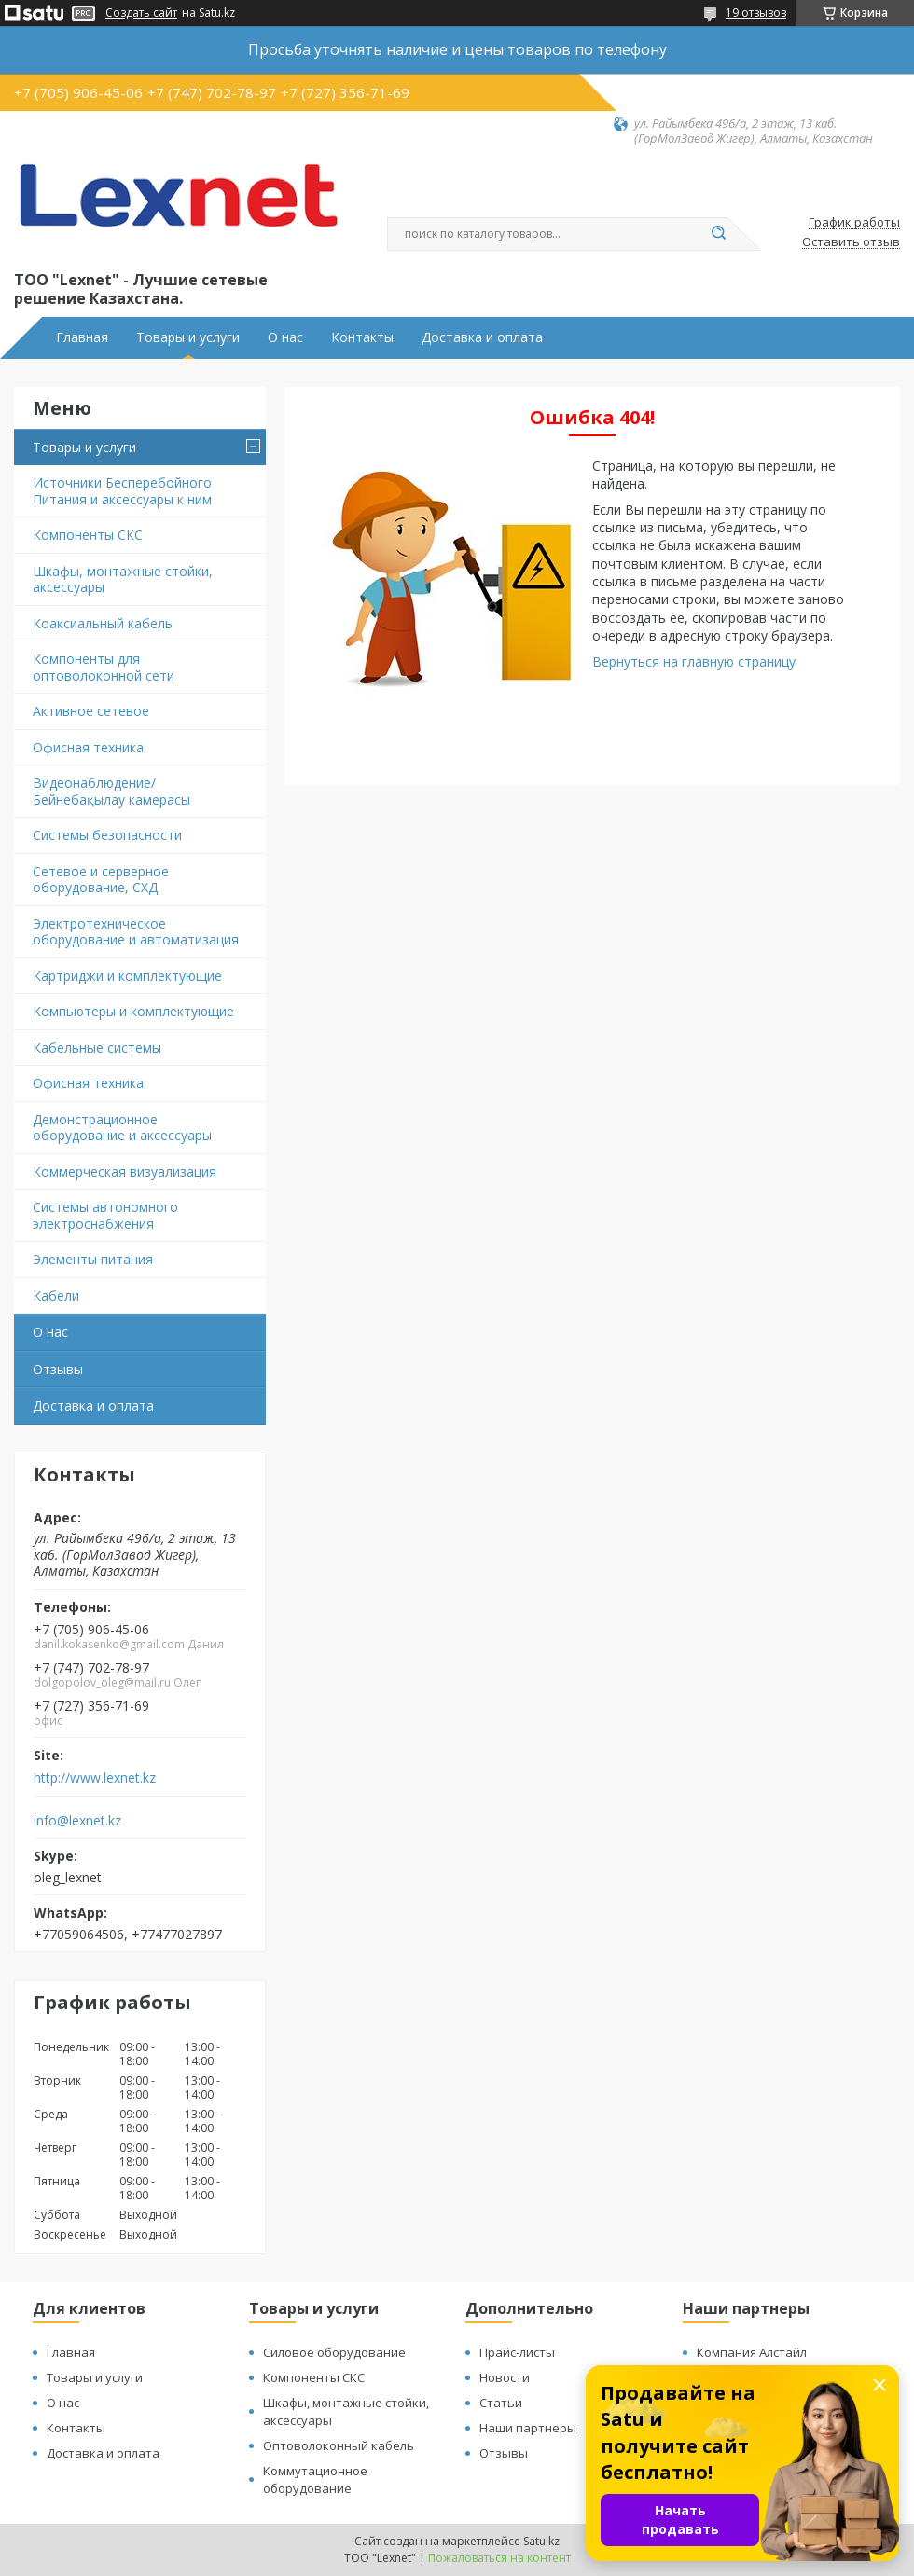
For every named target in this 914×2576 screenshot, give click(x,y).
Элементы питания (93, 1259)
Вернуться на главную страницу (694, 661)
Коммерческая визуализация (124, 1171)
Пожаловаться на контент (499, 2558)
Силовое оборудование (334, 2352)
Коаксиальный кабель (103, 623)
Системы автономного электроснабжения (105, 1215)
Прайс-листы (517, 2352)
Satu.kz (541, 2541)
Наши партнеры (527, 2427)
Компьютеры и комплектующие (133, 1011)
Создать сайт (141, 13)
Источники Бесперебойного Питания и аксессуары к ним (122, 491)
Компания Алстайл (752, 2352)
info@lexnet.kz (77, 1820)
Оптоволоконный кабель (338, 2445)
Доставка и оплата (482, 337)
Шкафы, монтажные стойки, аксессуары (123, 579)
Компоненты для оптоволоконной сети (103, 667)
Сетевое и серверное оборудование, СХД (101, 879)
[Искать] (718, 234)
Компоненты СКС (88, 535)
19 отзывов (756, 13)
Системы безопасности (107, 835)
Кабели (56, 1295)
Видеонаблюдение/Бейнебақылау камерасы (111, 791)
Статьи (500, 2402)
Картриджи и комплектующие (127, 976)
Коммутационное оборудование (315, 2479)
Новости (504, 2377)
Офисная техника (88, 747)
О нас (285, 337)
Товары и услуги (188, 337)
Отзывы (58, 1369)
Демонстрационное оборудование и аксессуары (122, 1127)
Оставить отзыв (851, 242)
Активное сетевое (91, 711)
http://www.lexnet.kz (95, 1778)
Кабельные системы (97, 1047)
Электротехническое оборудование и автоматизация (136, 932)
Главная (82, 337)
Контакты (362, 337)
